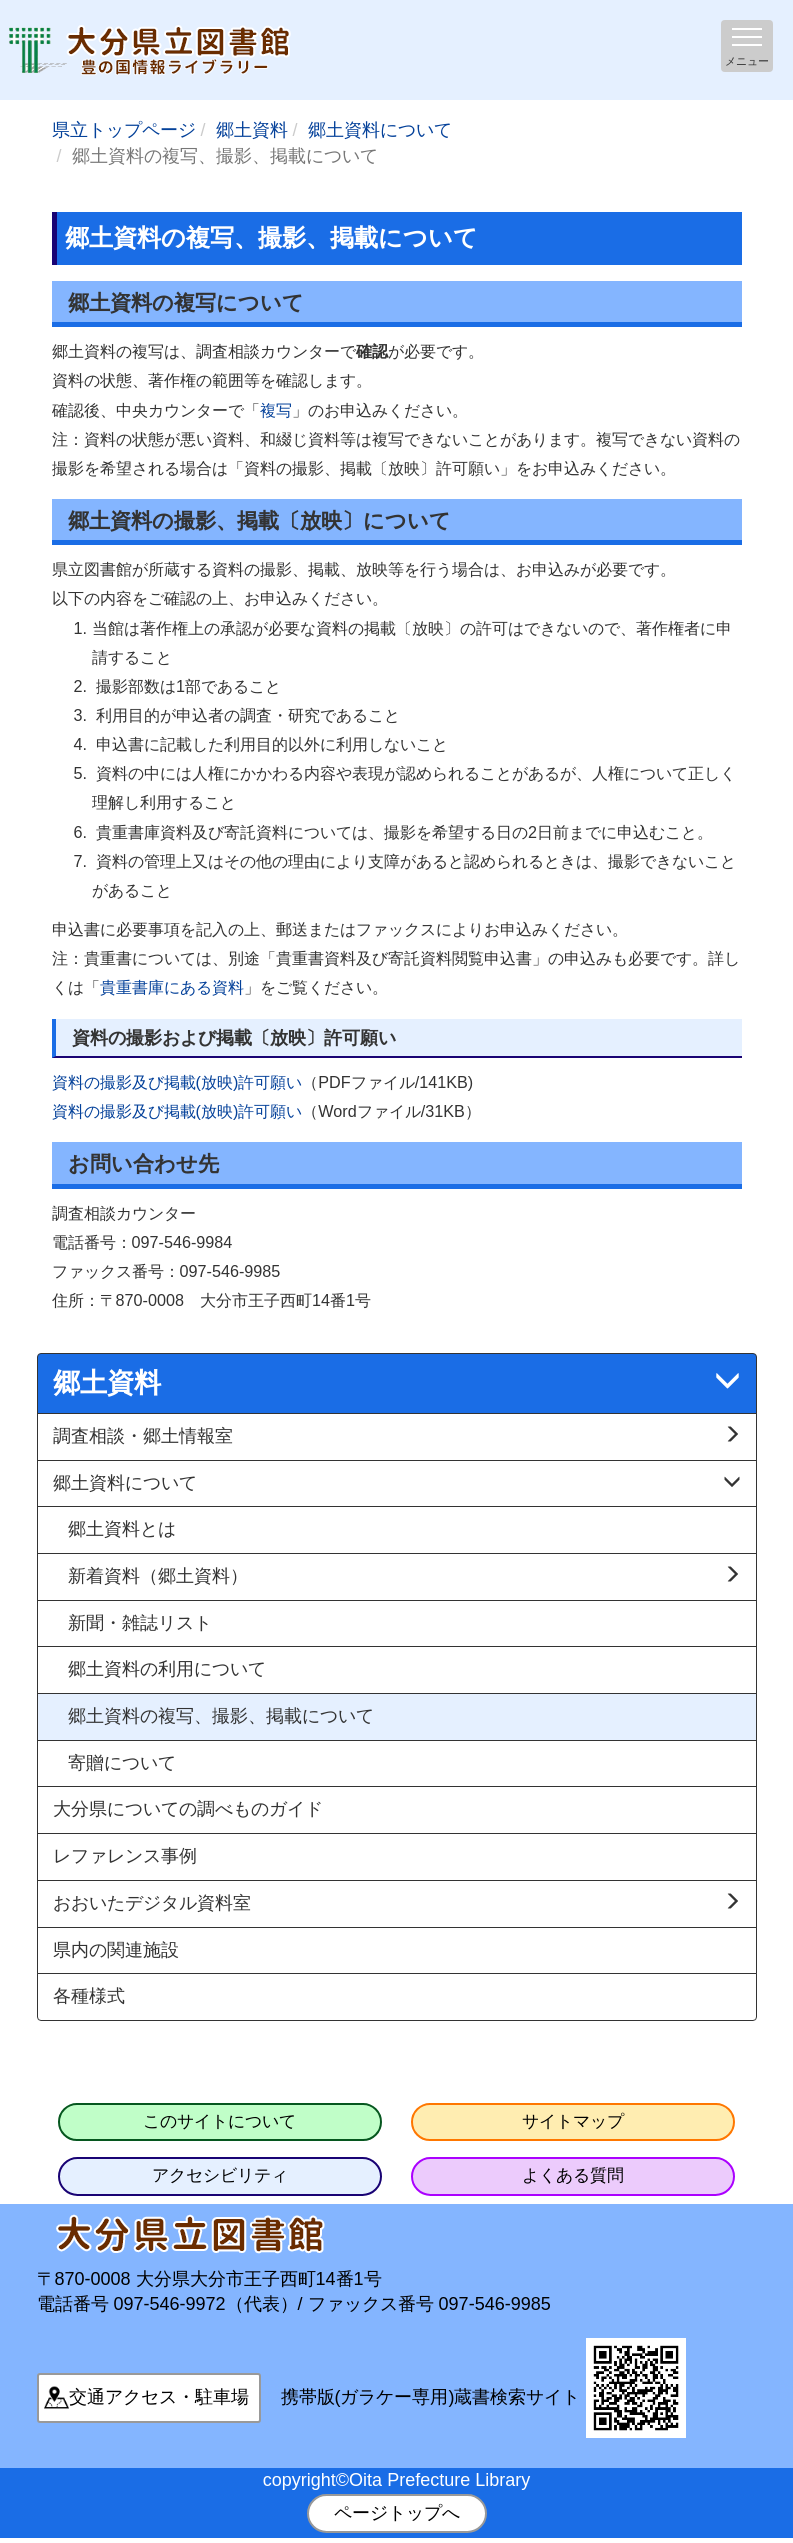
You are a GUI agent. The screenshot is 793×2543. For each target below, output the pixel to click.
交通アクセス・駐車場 (159, 2397)
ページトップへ (397, 2513)
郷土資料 (252, 130)
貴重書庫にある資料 (172, 987)
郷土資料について (380, 130)
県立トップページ (124, 130)
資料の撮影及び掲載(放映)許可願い (177, 1082)
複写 (276, 410)
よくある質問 (573, 2175)
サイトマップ (573, 2121)
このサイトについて (219, 2121)
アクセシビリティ (220, 2175)
